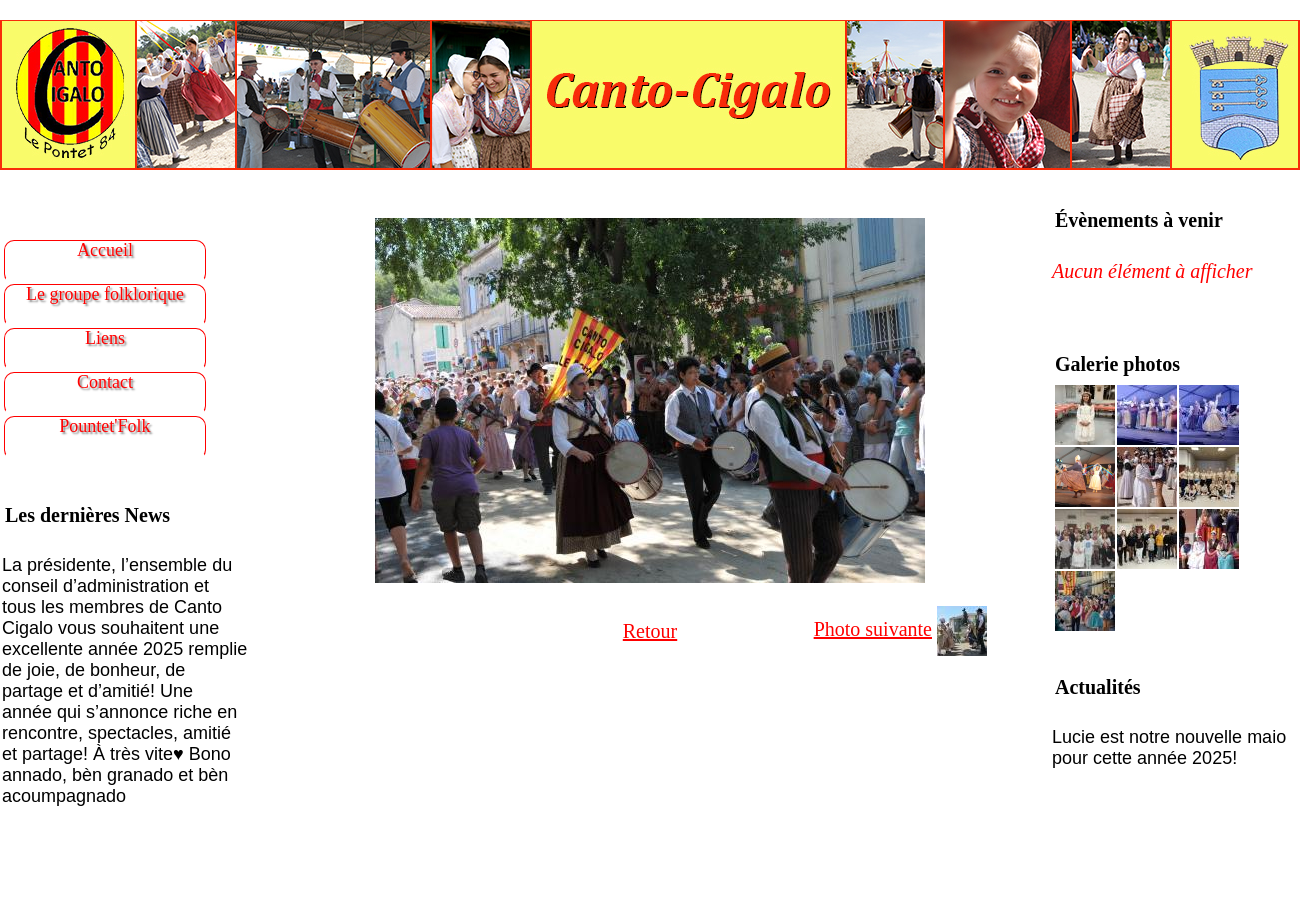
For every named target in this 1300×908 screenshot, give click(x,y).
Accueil (105, 250)
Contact (105, 382)
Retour (650, 631)
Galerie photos (1117, 364)
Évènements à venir (1139, 220)
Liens (105, 338)
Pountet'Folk (104, 426)
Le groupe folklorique (105, 294)
